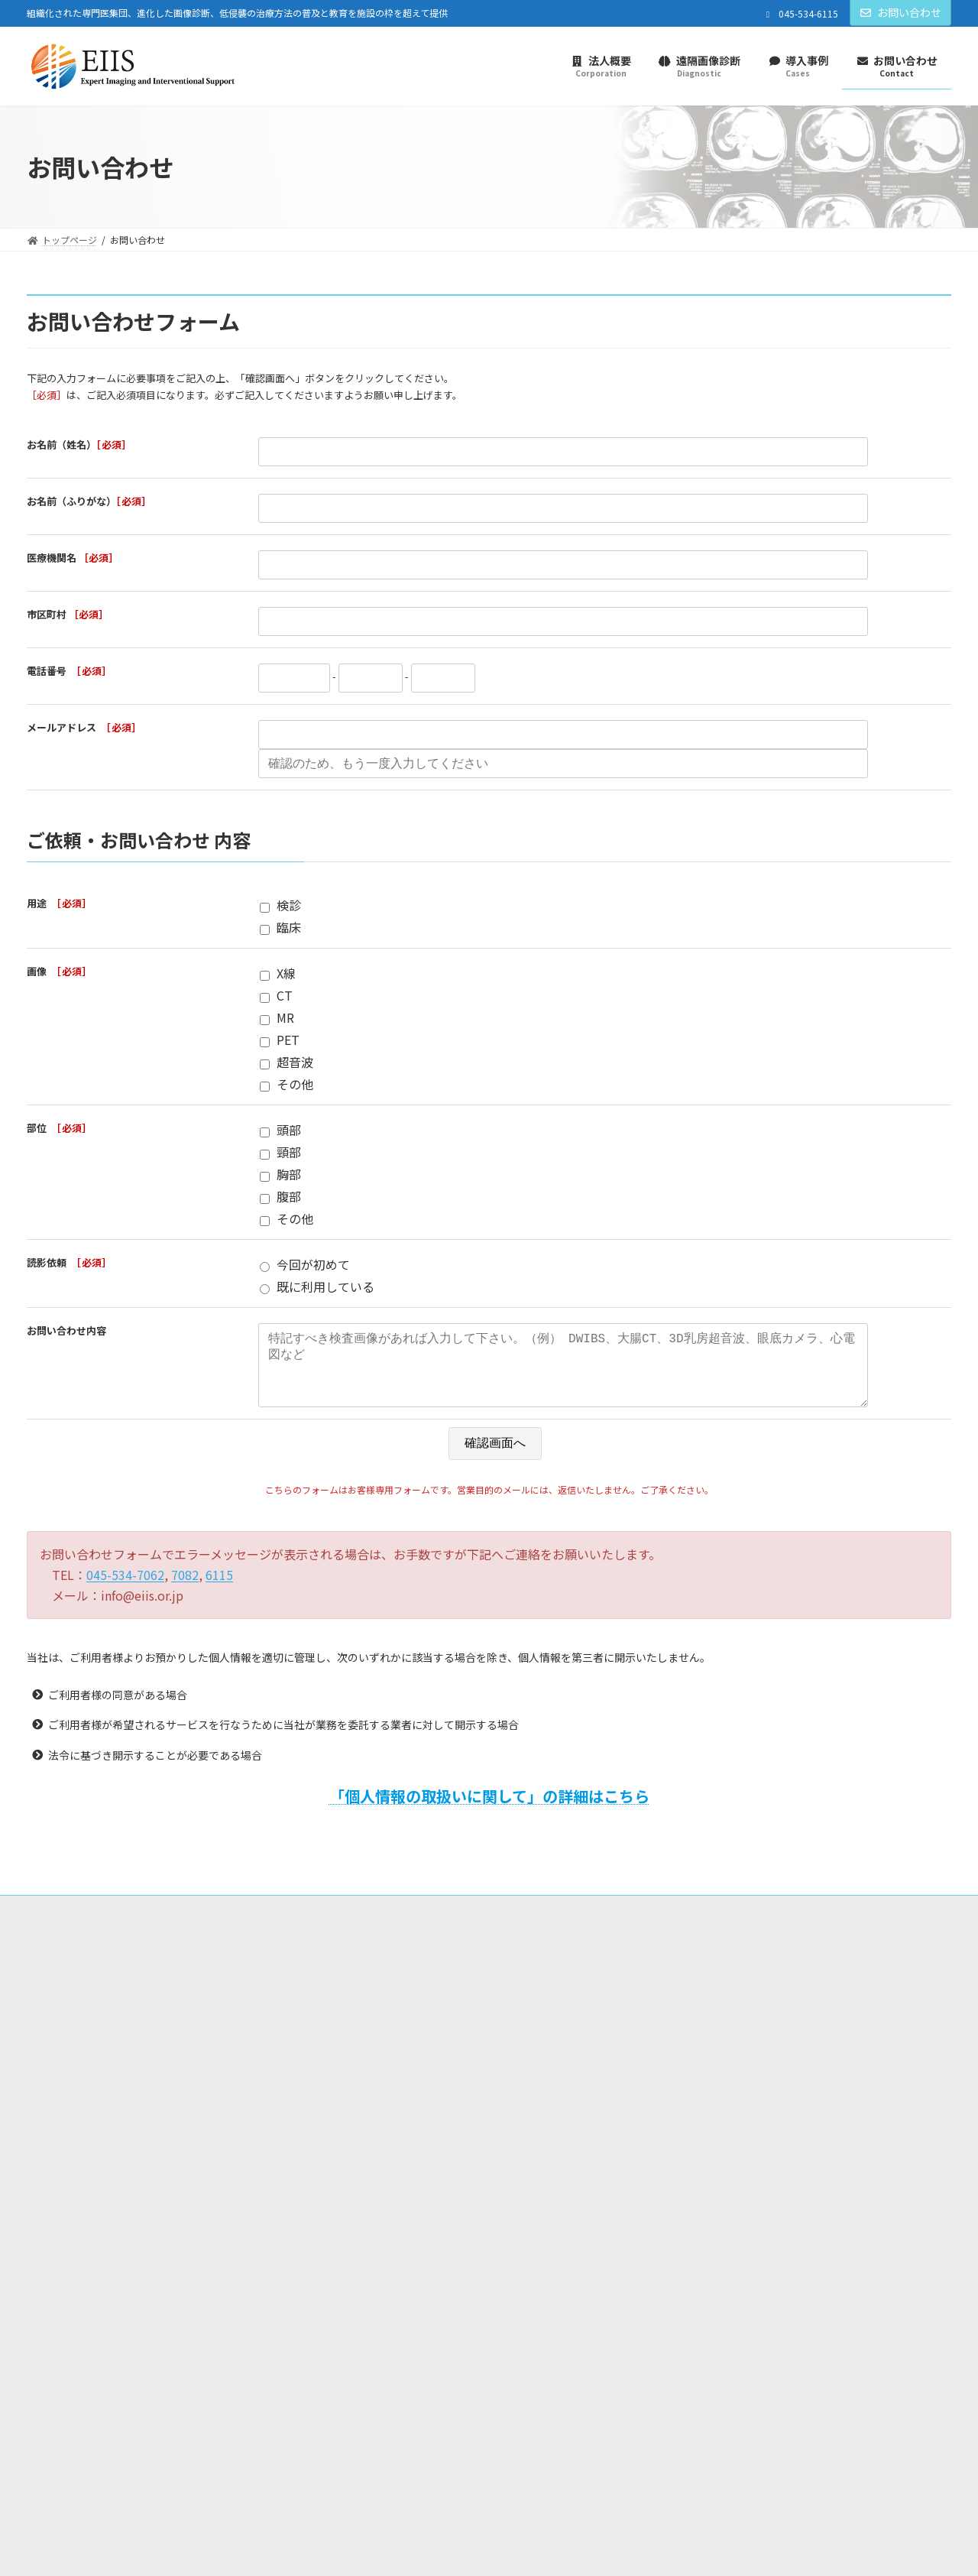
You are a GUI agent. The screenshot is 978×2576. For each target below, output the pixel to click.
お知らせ (369, 2114)
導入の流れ (700, 2039)
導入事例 (369, 2087)
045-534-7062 (125, 1590)
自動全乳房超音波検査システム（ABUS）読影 (771, 2092)
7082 (185, 1590)
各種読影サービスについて (732, 2065)
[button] (882, 2181)
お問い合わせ (901, 12)
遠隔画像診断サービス (713, 2013)
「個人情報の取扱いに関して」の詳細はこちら (489, 1811)
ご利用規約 (339, 1924)
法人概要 (145, 1924)
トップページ (68, 1924)
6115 (219, 1590)
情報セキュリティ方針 (438, 1924)
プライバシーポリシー (240, 1924)
